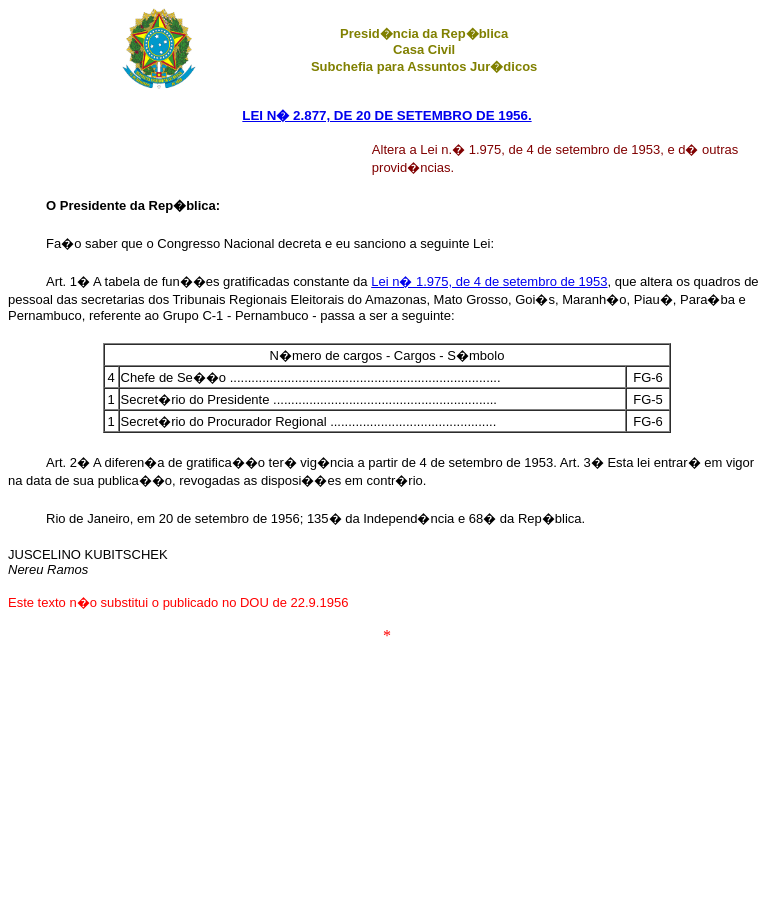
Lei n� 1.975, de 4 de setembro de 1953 (489, 281)
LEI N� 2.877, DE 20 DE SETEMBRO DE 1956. (386, 115)
